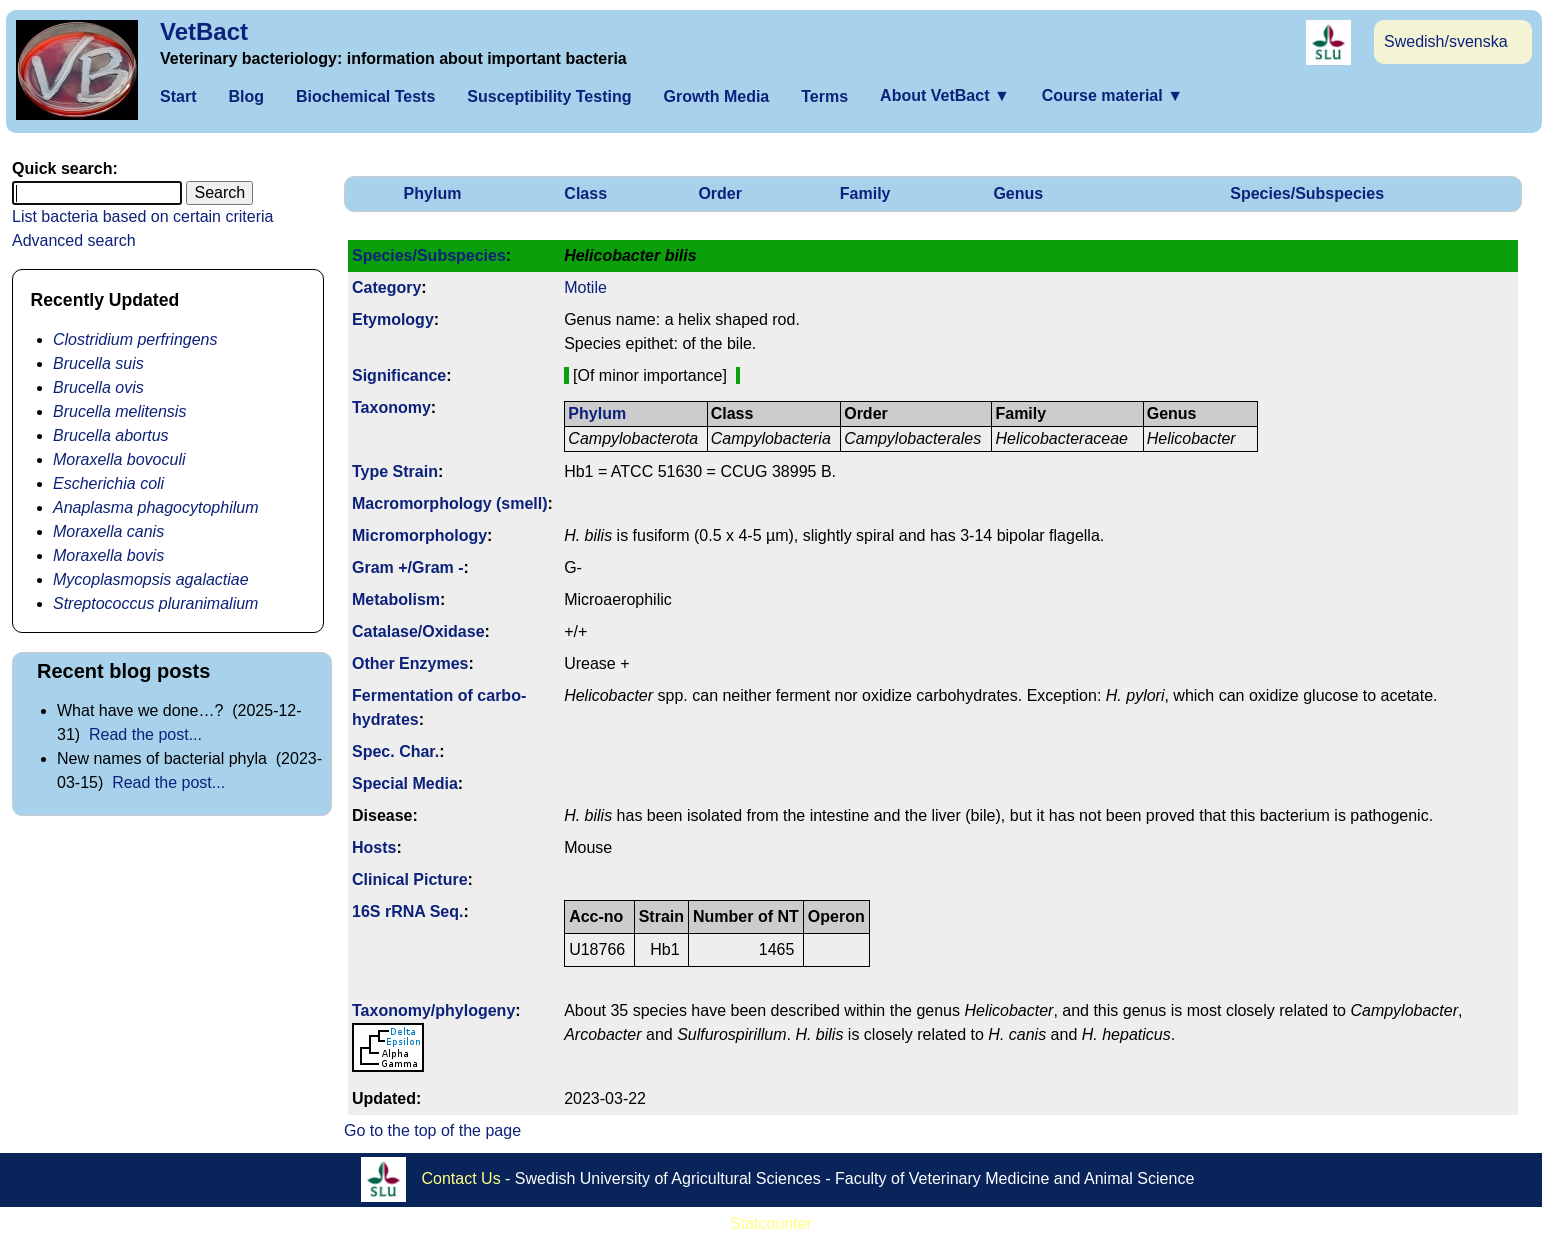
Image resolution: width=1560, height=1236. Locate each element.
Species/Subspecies (1307, 193)
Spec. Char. (395, 751)
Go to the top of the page (432, 1130)
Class (585, 193)
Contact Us (461, 1178)
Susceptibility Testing (549, 96)
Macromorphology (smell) (450, 503)
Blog (246, 96)
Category (386, 287)
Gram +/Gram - (408, 567)
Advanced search (74, 240)
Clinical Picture (410, 879)
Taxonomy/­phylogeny (433, 1010)
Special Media (405, 783)
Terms (824, 96)
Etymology (393, 319)
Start (178, 96)
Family (865, 193)
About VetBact (945, 95)
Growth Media (716, 96)
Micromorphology (419, 535)
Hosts (374, 847)
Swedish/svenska (1446, 41)
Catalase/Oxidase (418, 631)
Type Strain (395, 471)
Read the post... (145, 734)
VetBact (204, 31)
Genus (1018, 193)
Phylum (433, 193)
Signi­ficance (399, 375)
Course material (1112, 95)
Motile (585, 287)
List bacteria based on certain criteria (142, 216)
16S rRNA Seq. (407, 911)
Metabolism (396, 599)
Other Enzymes (410, 663)
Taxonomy (391, 407)
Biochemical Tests (365, 96)
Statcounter (771, 1223)
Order (720, 193)
